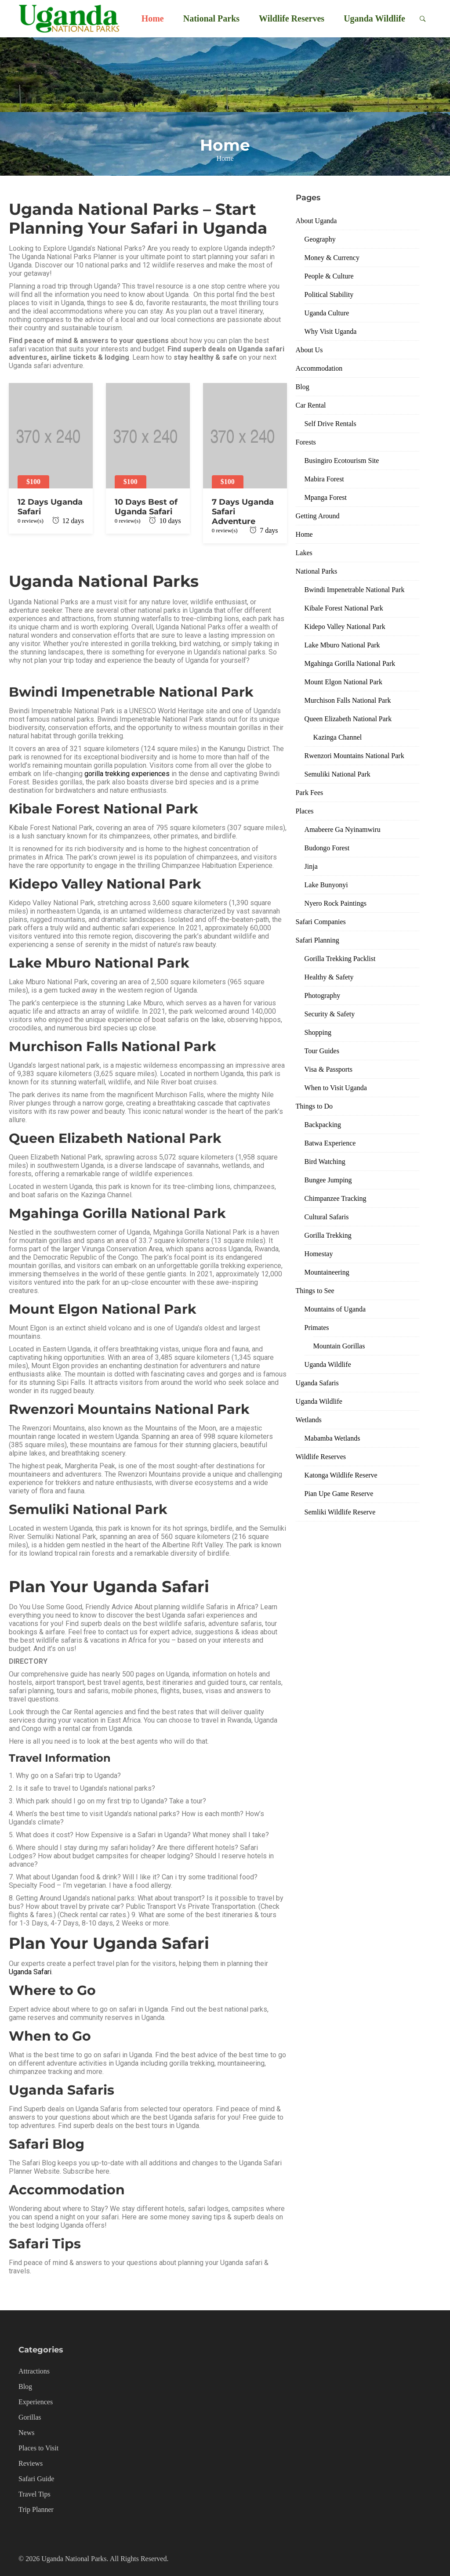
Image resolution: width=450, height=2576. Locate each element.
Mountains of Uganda (335, 1309)
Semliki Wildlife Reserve (340, 1512)
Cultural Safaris (327, 1217)
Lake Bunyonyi (326, 885)
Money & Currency (332, 257)
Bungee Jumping (328, 1180)
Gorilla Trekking (328, 1235)
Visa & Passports (328, 1069)
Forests (306, 442)
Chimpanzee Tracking (336, 1198)
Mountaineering (327, 1272)
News (26, 2432)
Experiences (35, 2402)
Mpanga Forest (326, 497)
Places (305, 811)
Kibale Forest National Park (344, 608)
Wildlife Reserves (291, 18)
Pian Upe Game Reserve (339, 1493)
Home (153, 18)
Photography (323, 995)
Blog (302, 386)
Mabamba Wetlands (332, 1438)
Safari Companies (321, 921)
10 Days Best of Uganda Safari (146, 507)
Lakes (304, 552)
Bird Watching (325, 1161)
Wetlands (309, 1419)
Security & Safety (330, 1014)
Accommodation (319, 368)
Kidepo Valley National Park (345, 626)
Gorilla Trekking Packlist (340, 958)
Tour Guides (322, 1051)
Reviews (30, 2463)
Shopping (318, 1032)
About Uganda (316, 220)
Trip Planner (36, 2509)
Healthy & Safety (329, 977)
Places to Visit (38, 2448)
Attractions (34, 2371)
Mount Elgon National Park (343, 682)
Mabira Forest (324, 479)
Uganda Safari (30, 1972)
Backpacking (323, 1124)
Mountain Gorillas (339, 1346)
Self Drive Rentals (330, 423)
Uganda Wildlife (374, 18)
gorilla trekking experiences (127, 774)
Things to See (315, 1290)
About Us (309, 350)
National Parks (211, 18)
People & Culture (329, 276)
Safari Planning (317, 940)
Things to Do (314, 1106)
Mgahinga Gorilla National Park (350, 663)
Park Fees (309, 792)
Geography (320, 239)
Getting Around (318, 516)
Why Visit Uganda (331, 331)
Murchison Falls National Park (348, 700)
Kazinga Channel (337, 737)
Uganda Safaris (317, 1383)
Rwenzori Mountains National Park (354, 755)
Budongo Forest (327, 848)
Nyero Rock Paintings (336, 903)
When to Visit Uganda (336, 1087)
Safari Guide (36, 2478)
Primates (317, 1327)
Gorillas (29, 2417)
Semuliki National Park (337, 774)
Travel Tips (34, 2494)
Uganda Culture (327, 313)
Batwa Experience (330, 1143)
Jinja (311, 866)
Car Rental (311, 405)
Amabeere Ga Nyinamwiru (343, 829)
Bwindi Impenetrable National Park (355, 589)
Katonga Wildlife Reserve (341, 1475)
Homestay (319, 1253)
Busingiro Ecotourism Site (342, 460)
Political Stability (329, 294)
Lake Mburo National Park (342, 645)
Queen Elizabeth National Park (348, 719)
